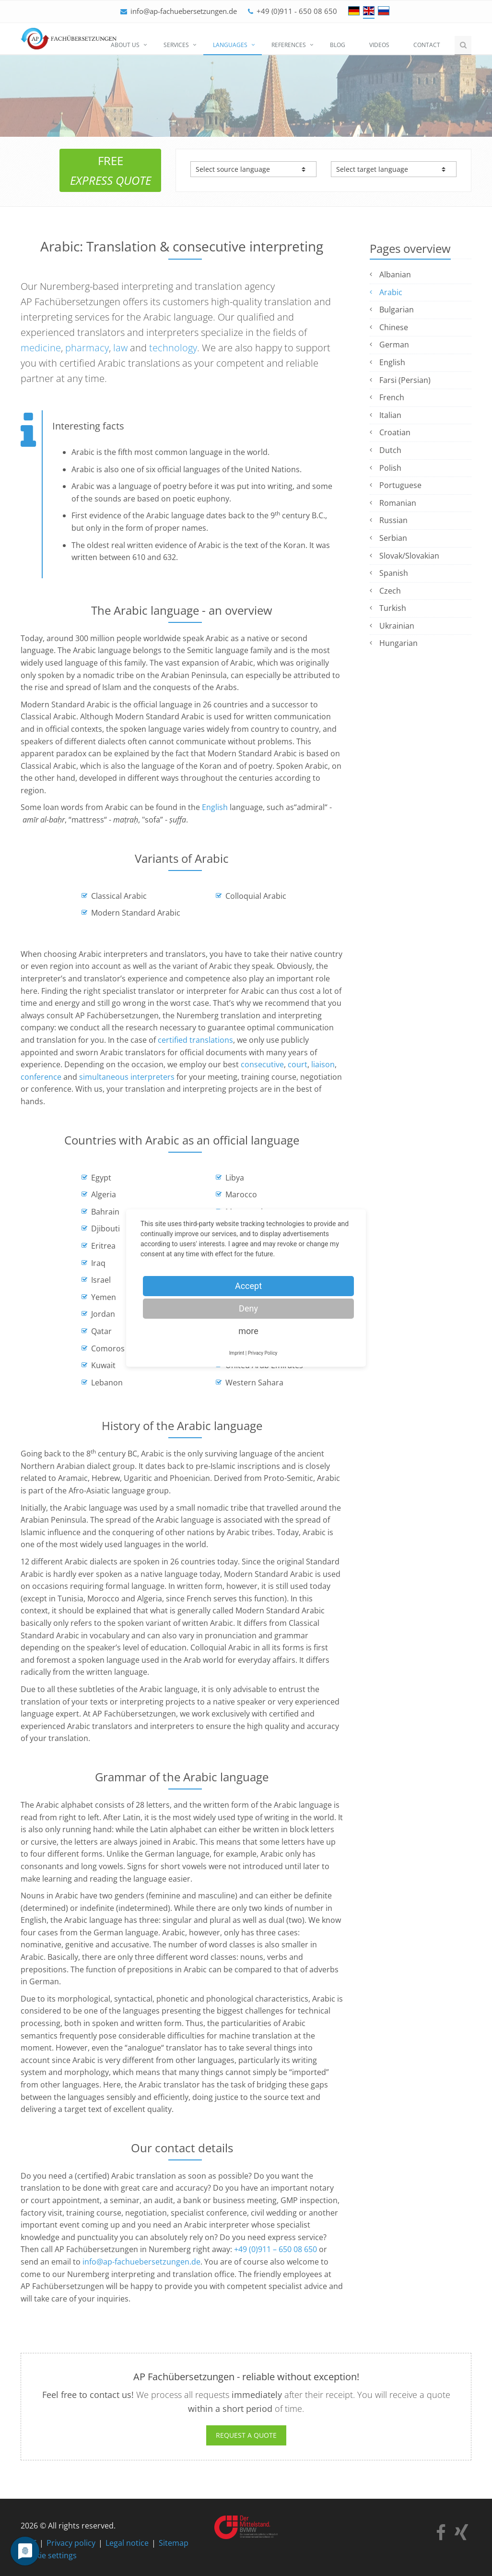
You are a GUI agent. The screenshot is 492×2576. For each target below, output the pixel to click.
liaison (323, 1064)
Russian (393, 520)
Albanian (395, 274)
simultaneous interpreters (127, 1077)
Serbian (393, 538)
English (215, 807)
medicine (41, 347)
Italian (390, 415)
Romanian (397, 503)
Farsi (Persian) (405, 380)
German (394, 344)
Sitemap (173, 2543)
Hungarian (398, 643)
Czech (390, 590)
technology (173, 347)
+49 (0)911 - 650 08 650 (297, 11)
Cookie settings (49, 2555)
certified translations (195, 1040)
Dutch (390, 450)
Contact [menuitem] (426, 45)
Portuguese (400, 485)
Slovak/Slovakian (409, 555)
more (248, 1331)
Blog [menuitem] (337, 45)
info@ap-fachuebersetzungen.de (183, 11)
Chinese (393, 327)
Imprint (237, 1353)
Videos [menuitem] (379, 45)
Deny (248, 1308)
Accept (248, 1286)
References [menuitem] (288, 45)
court (297, 1064)
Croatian (394, 432)
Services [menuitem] (176, 45)
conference (41, 1077)
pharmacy (87, 347)
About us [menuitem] (125, 45)
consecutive (262, 1064)
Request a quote (246, 2435)
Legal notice (127, 2543)
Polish (390, 468)
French (391, 397)
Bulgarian (396, 309)
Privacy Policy (263, 1353)
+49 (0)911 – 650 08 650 (275, 2249)
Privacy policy (71, 2543)
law (120, 347)
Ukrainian (396, 625)
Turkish (392, 608)
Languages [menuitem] (230, 45)
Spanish (393, 573)
